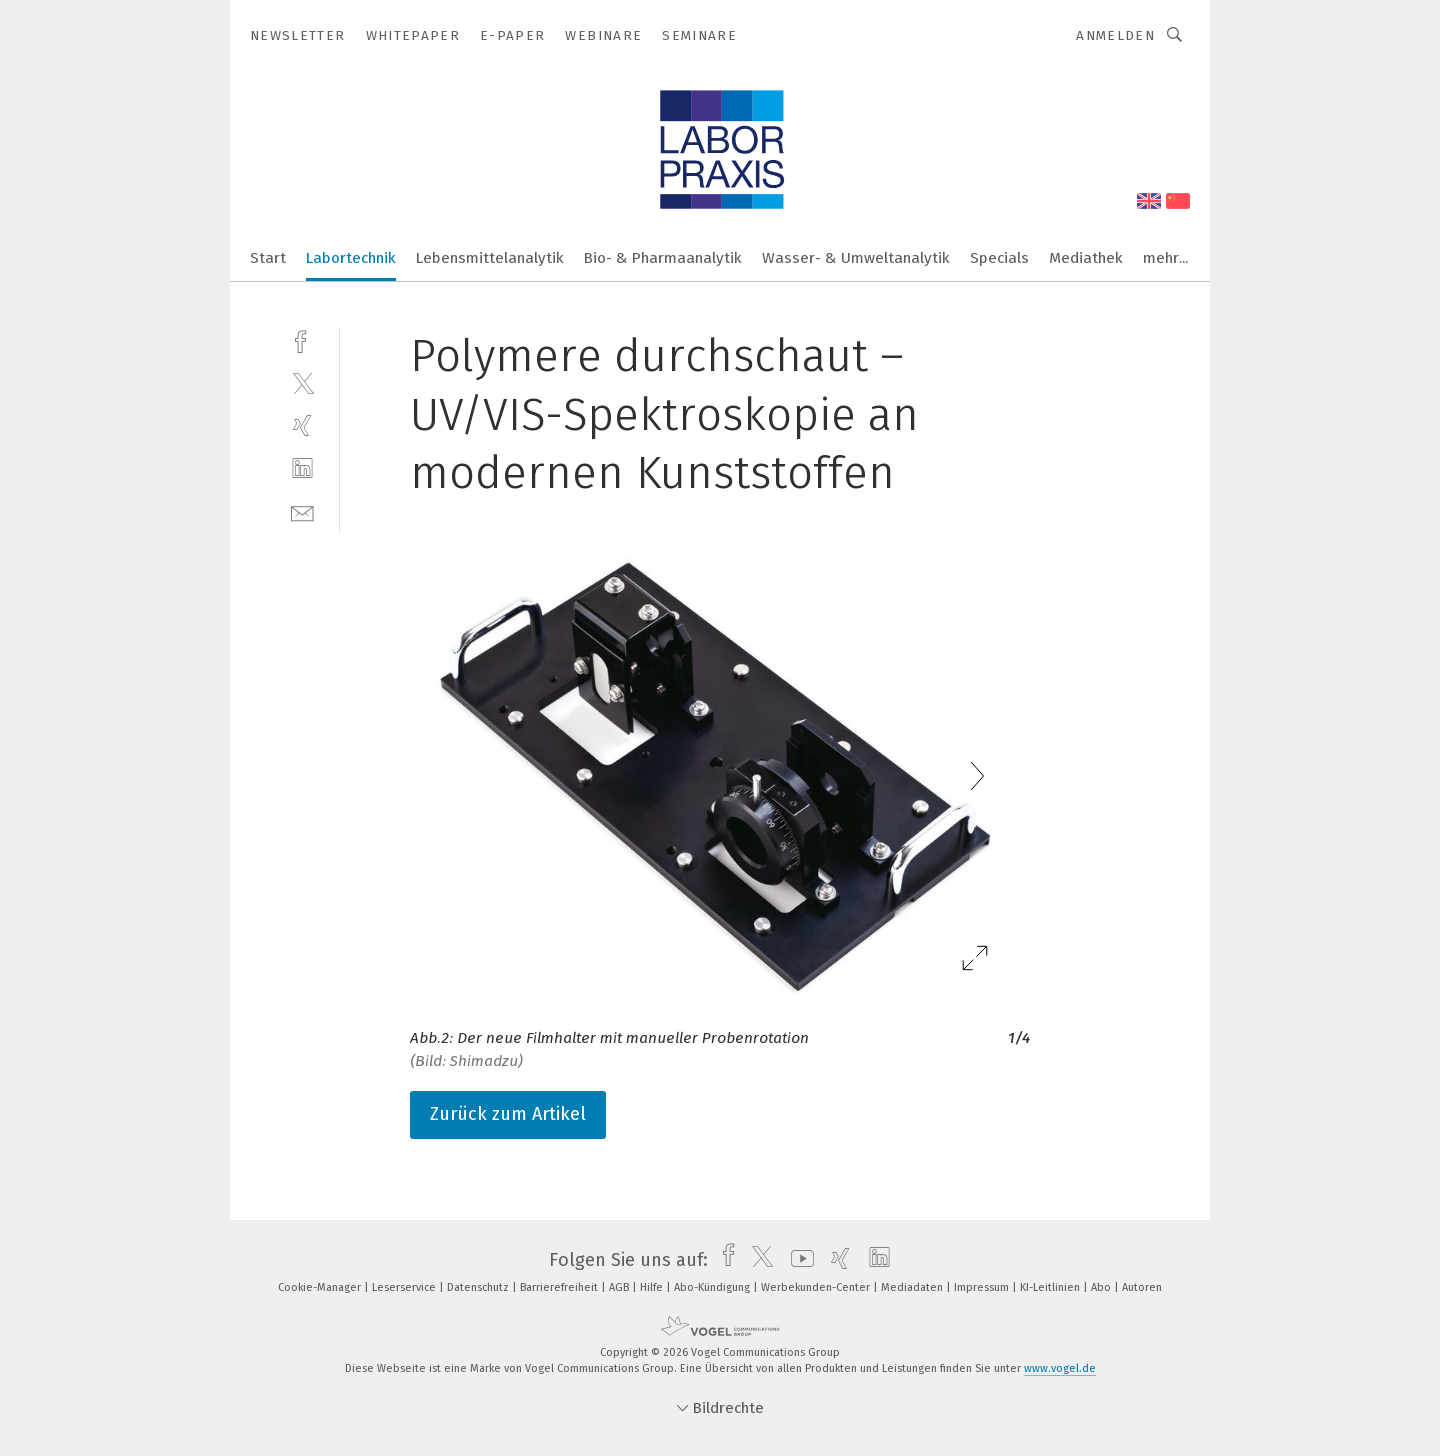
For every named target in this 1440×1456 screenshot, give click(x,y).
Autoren (1142, 1287)
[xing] (302, 425)
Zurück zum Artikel (508, 1114)
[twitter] (302, 382)
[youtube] (797, 1260)
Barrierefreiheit (560, 1287)
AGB (620, 1287)
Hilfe (653, 1287)
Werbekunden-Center (817, 1287)
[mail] (302, 511)
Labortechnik (351, 258)
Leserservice (405, 1287)
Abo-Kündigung (713, 1287)
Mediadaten (913, 1287)
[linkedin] (302, 468)
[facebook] (302, 339)
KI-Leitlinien (1051, 1287)
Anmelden (1115, 35)
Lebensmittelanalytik (490, 258)
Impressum (983, 1287)
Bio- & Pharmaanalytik (663, 258)
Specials (999, 258)
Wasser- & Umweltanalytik (856, 258)
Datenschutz (479, 1287)
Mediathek (1086, 258)
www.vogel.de (1060, 1368)
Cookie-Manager (321, 1287)
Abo (1102, 1287)
